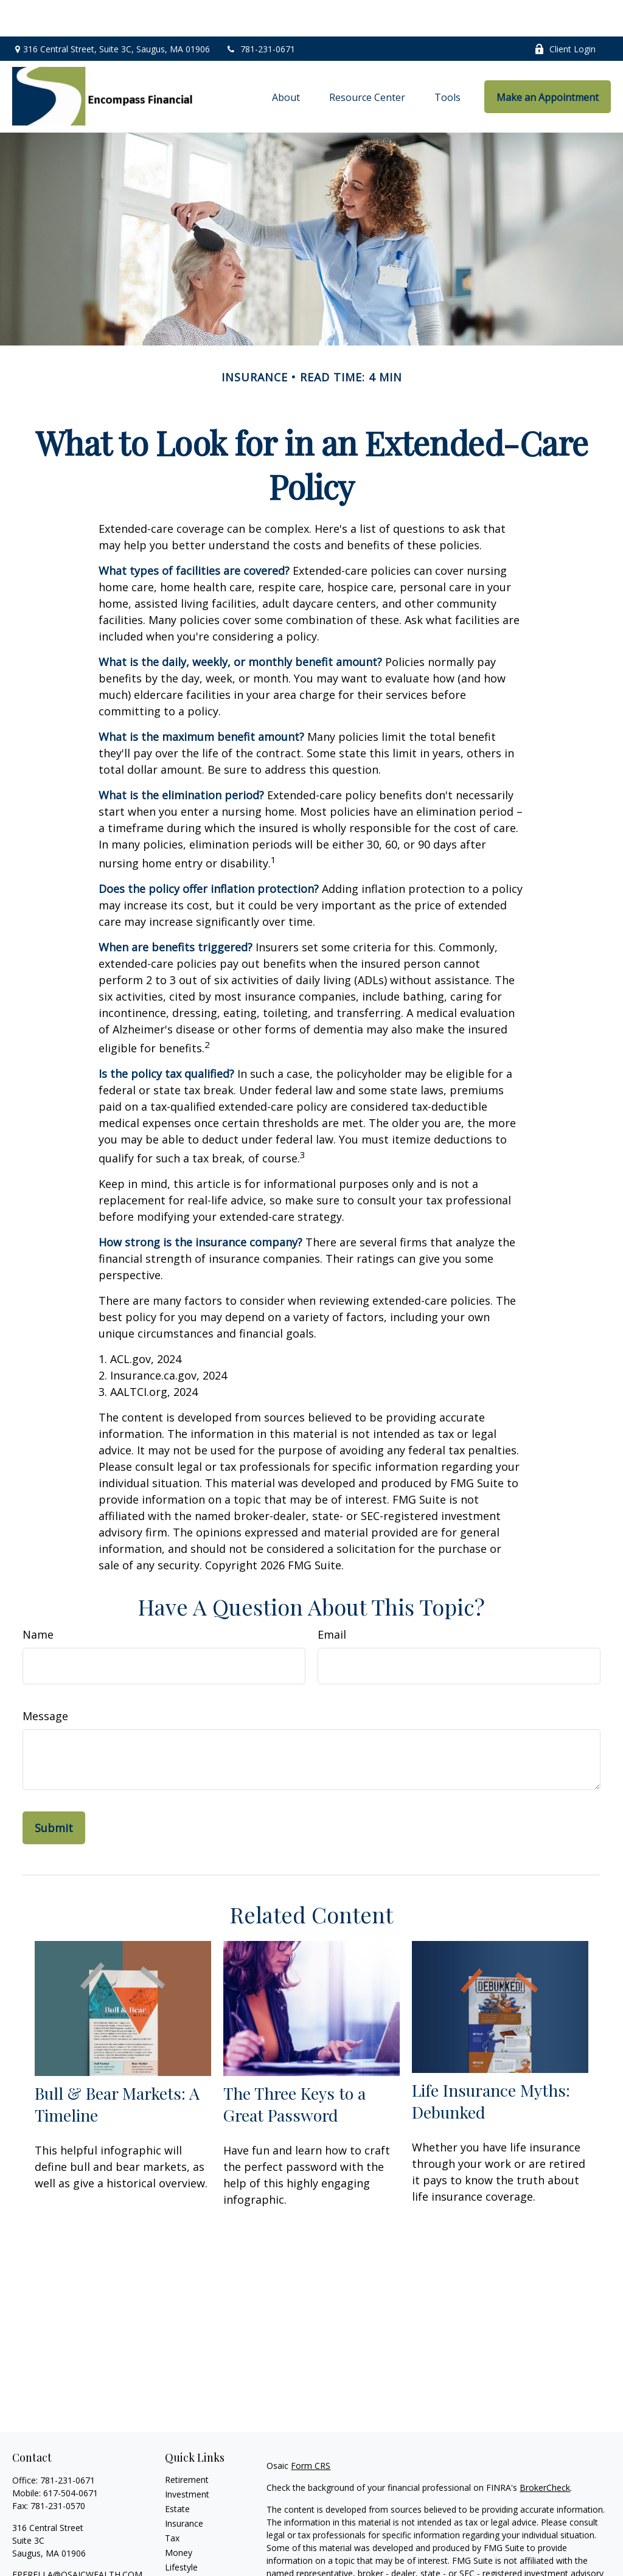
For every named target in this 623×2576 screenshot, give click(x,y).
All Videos (184, 2560)
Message (45, 1679)
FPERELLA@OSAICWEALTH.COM (77, 2538)
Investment (187, 2457)
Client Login (565, 12)
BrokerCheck (545, 2451)
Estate (177, 2472)
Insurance (184, 2487)
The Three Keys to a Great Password (294, 2067)
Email (332, 1598)
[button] (285, 60)
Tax (172, 2501)
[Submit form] (54, 1791)
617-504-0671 (70, 2456)
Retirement (187, 2443)
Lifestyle (181, 2530)
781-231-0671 (260, 12)
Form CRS (310, 2429)
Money (178, 2516)
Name (38, 1598)
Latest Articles (193, 2545)
